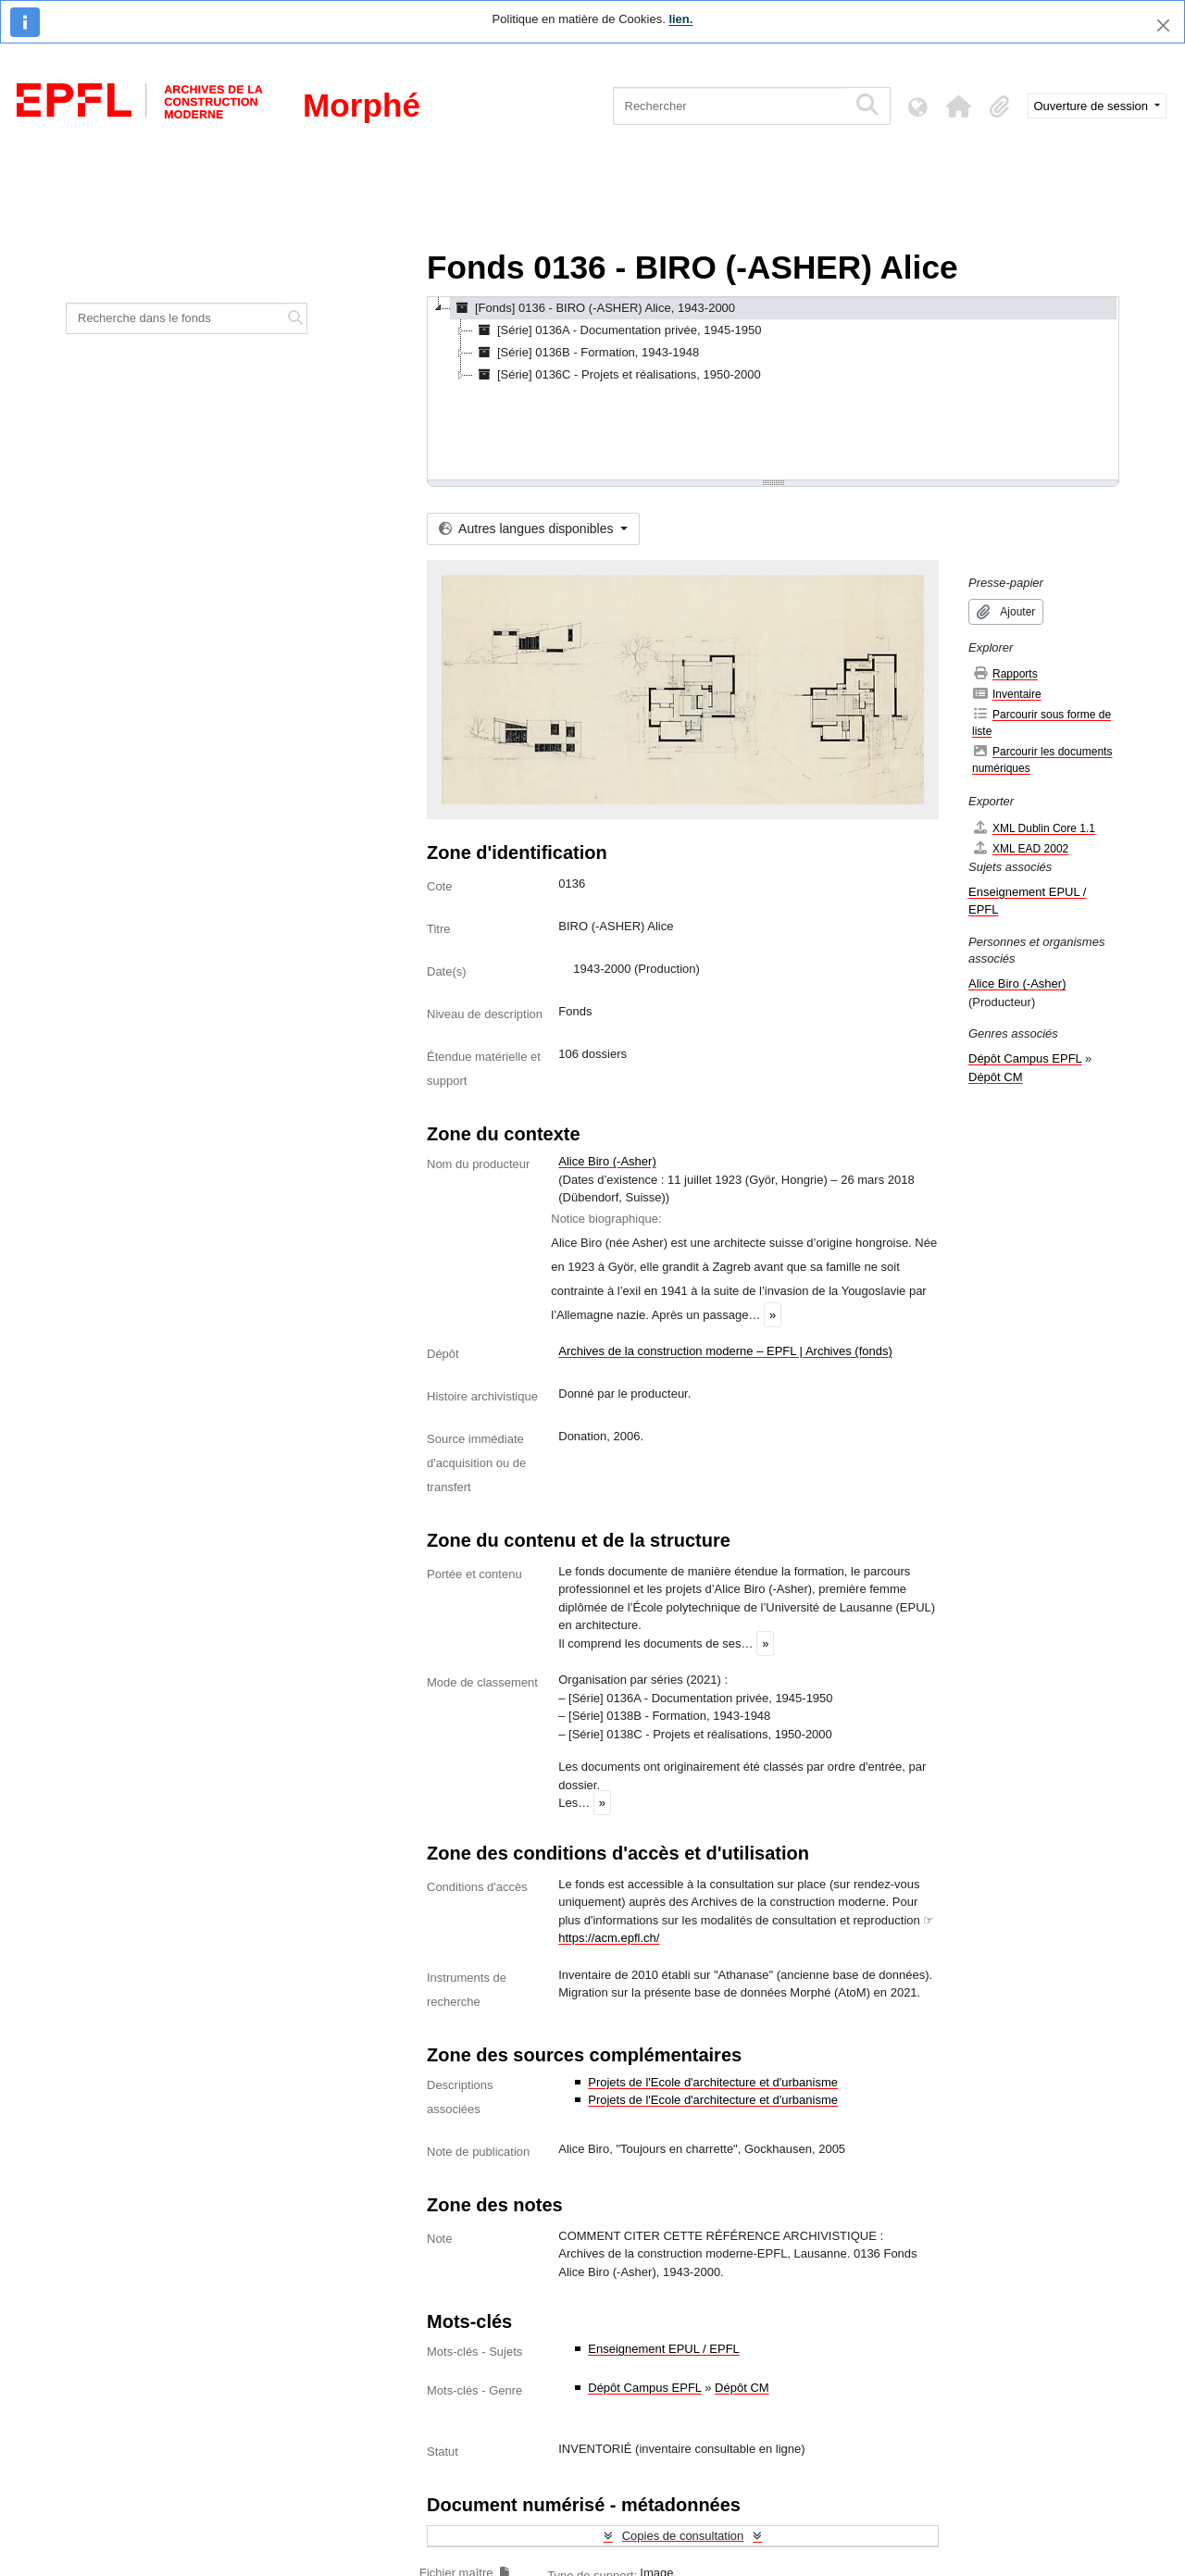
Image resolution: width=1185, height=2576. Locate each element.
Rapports (1005, 673)
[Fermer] (1163, 25)
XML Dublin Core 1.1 (1033, 828)
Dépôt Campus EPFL (644, 2388)
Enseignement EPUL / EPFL (664, 2349)
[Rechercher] (730, 106)
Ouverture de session (1093, 106)
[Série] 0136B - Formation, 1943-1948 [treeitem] (586, 353)
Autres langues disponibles (528, 528)
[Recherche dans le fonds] (176, 318)
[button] (959, 106)
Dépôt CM (742, 2388)
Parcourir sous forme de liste (1041, 722)
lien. (680, 19)
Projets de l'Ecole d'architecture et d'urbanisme (713, 2082)
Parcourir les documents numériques (1042, 759)
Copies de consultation (683, 2536)
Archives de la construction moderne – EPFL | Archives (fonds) (725, 1351)
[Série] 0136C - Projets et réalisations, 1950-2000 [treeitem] (617, 375)
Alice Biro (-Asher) (606, 1161)
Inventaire (1007, 694)
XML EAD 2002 (1020, 848)
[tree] (773, 389)
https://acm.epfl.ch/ (608, 1938)
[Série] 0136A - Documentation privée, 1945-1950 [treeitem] (617, 330)
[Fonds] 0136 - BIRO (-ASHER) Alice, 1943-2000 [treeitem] (593, 308)
